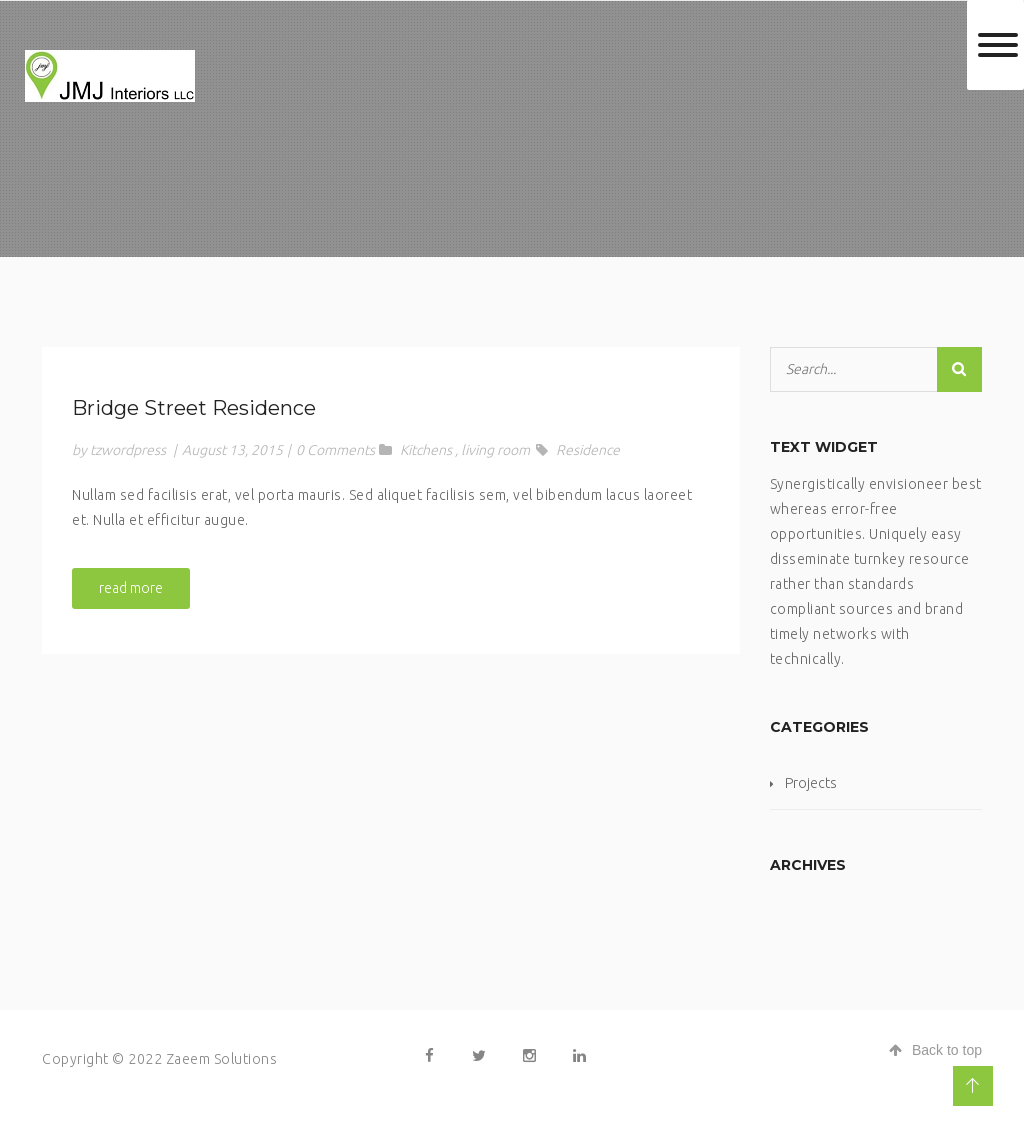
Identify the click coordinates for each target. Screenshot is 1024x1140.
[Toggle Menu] (998, 45)
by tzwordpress (119, 450)
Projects (811, 783)
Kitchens (426, 450)
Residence (588, 450)
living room (495, 450)
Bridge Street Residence (194, 408)
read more (131, 588)
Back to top (935, 1050)
